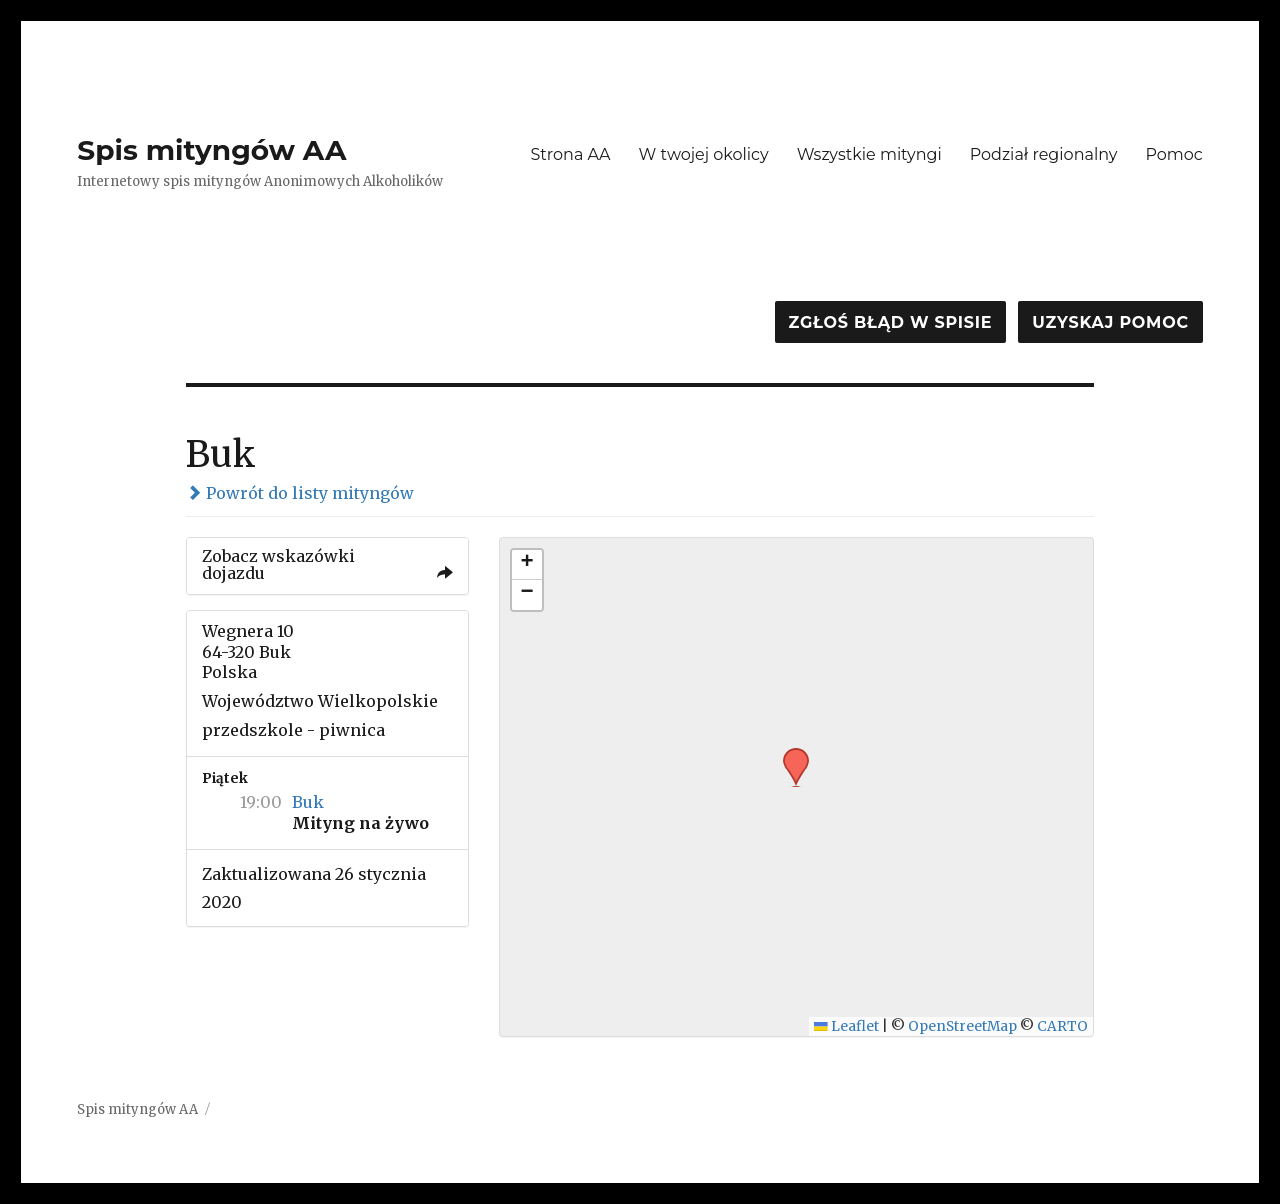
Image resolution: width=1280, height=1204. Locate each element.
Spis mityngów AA (211, 150)
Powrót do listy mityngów (300, 493)
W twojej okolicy (704, 154)
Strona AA (570, 154)
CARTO (1062, 1026)
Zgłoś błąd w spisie (891, 322)
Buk (308, 802)
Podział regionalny (1044, 154)
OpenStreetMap (962, 1026)
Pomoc (1173, 154)
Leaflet (846, 1026)
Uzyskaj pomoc (1110, 322)
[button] (789, 754)
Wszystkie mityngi (869, 154)
